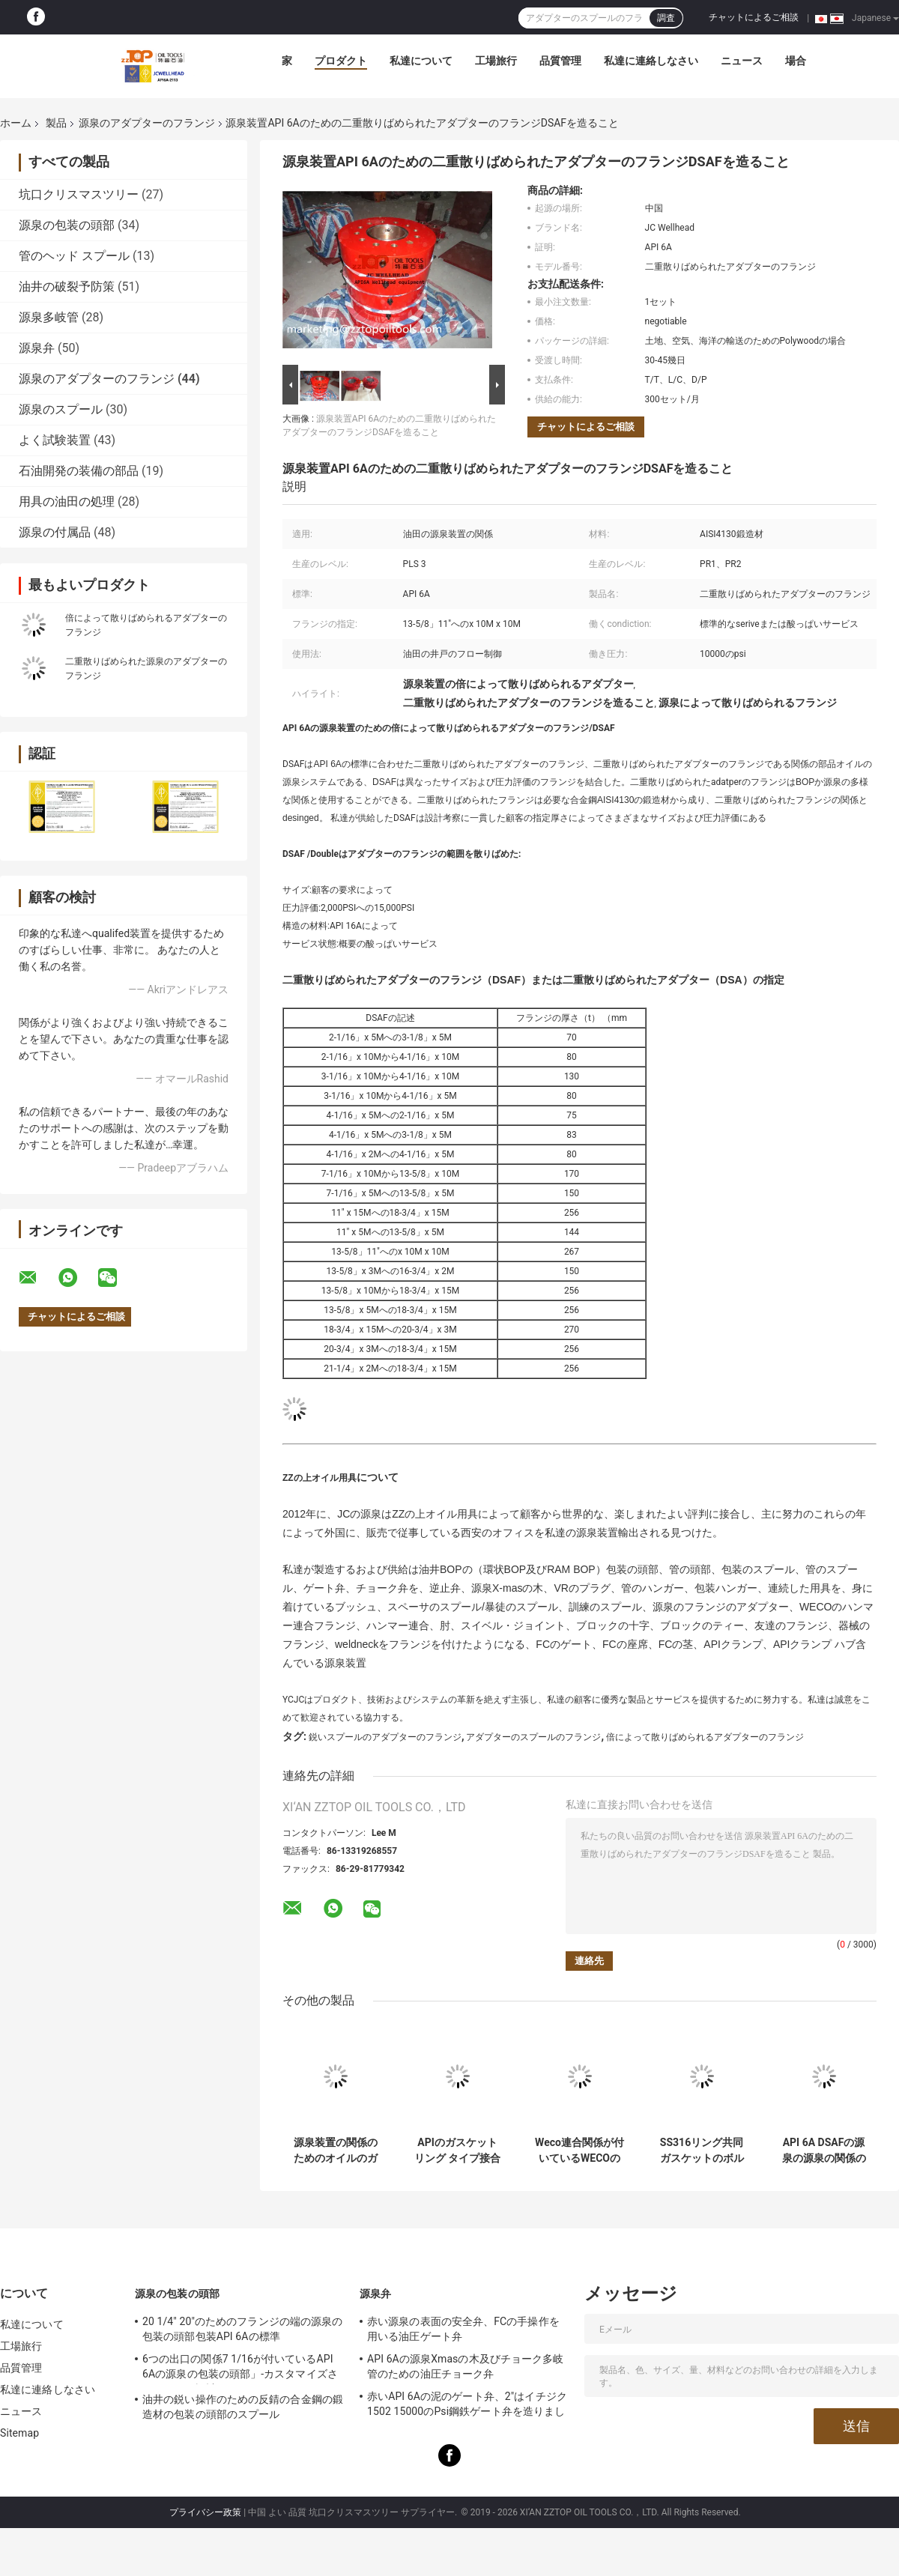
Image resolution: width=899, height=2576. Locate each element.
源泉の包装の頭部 (67, 225)
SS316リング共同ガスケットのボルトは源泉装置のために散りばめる (702, 2150)
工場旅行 (496, 61)
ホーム (15, 123)
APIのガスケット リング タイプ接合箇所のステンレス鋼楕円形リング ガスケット (457, 2150)
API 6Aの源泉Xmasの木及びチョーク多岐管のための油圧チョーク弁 (465, 2366)
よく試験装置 (55, 440)
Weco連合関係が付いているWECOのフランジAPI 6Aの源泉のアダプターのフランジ (579, 2150)
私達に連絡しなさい (651, 61)
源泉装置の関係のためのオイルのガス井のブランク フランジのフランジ (335, 2150)
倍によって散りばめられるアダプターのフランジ (705, 1737)
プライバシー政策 (205, 2512)
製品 (56, 123)
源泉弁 (37, 348)
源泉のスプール (61, 409)
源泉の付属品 (55, 532)
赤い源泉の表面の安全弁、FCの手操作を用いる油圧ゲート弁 (463, 2328)
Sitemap (19, 2433)
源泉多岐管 (49, 317)
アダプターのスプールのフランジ (533, 1737)
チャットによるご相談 (754, 17)
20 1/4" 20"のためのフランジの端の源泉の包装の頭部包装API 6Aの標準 (242, 2328)
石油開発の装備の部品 (79, 471)
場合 (795, 61)
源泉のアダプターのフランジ (147, 123)
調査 (666, 18)
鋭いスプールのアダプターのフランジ (385, 1737)
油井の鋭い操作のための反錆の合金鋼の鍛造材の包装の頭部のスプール (242, 2406)
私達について (421, 61)
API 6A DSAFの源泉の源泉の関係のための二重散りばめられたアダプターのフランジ (824, 2150)
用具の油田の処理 (67, 501)
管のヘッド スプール (74, 256)
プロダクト (341, 61)
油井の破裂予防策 (67, 286)
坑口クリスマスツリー (79, 194)
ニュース (742, 61)
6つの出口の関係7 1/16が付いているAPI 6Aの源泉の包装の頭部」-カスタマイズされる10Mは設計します (240, 2368)
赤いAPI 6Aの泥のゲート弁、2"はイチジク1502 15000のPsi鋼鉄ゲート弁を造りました (467, 2406)
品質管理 (560, 61)
